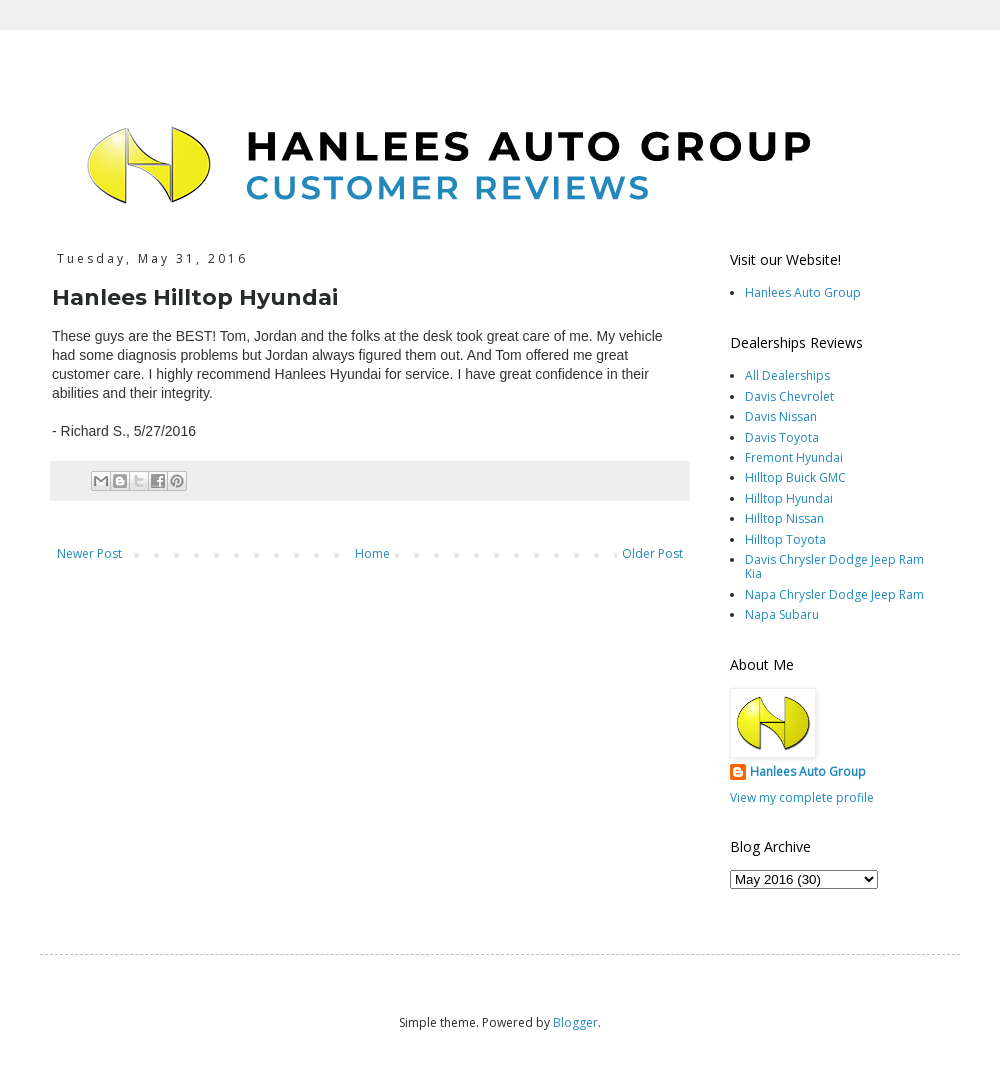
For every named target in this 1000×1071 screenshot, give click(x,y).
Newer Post (89, 553)
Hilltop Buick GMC (795, 477)
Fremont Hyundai (794, 457)
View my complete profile (802, 797)
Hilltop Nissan (784, 518)
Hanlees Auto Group (803, 292)
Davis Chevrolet (789, 396)
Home (372, 553)
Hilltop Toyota (785, 539)
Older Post (652, 553)
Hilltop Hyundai (789, 498)
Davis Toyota (782, 437)
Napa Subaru (782, 614)
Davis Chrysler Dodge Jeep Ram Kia (834, 566)
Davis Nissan (781, 416)
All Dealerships (787, 375)
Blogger (575, 1022)
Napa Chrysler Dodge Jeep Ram (834, 594)
